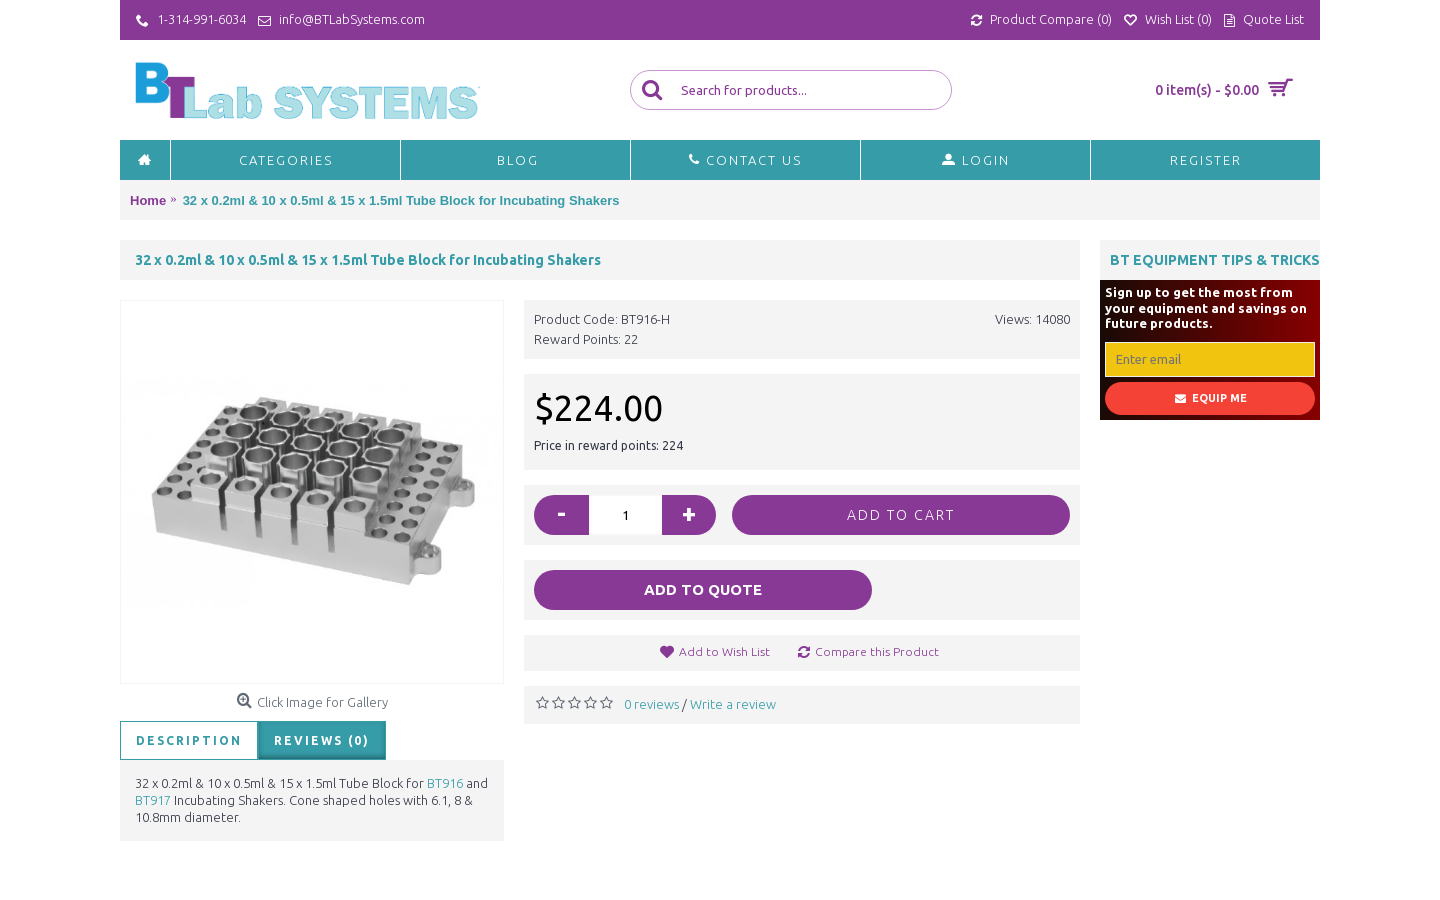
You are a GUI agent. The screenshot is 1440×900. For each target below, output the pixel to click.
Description (189, 740)
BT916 (445, 783)
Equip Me (1210, 398)
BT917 (153, 800)
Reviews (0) (322, 740)
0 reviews (651, 704)
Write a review (733, 704)
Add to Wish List (724, 651)
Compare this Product (877, 651)
